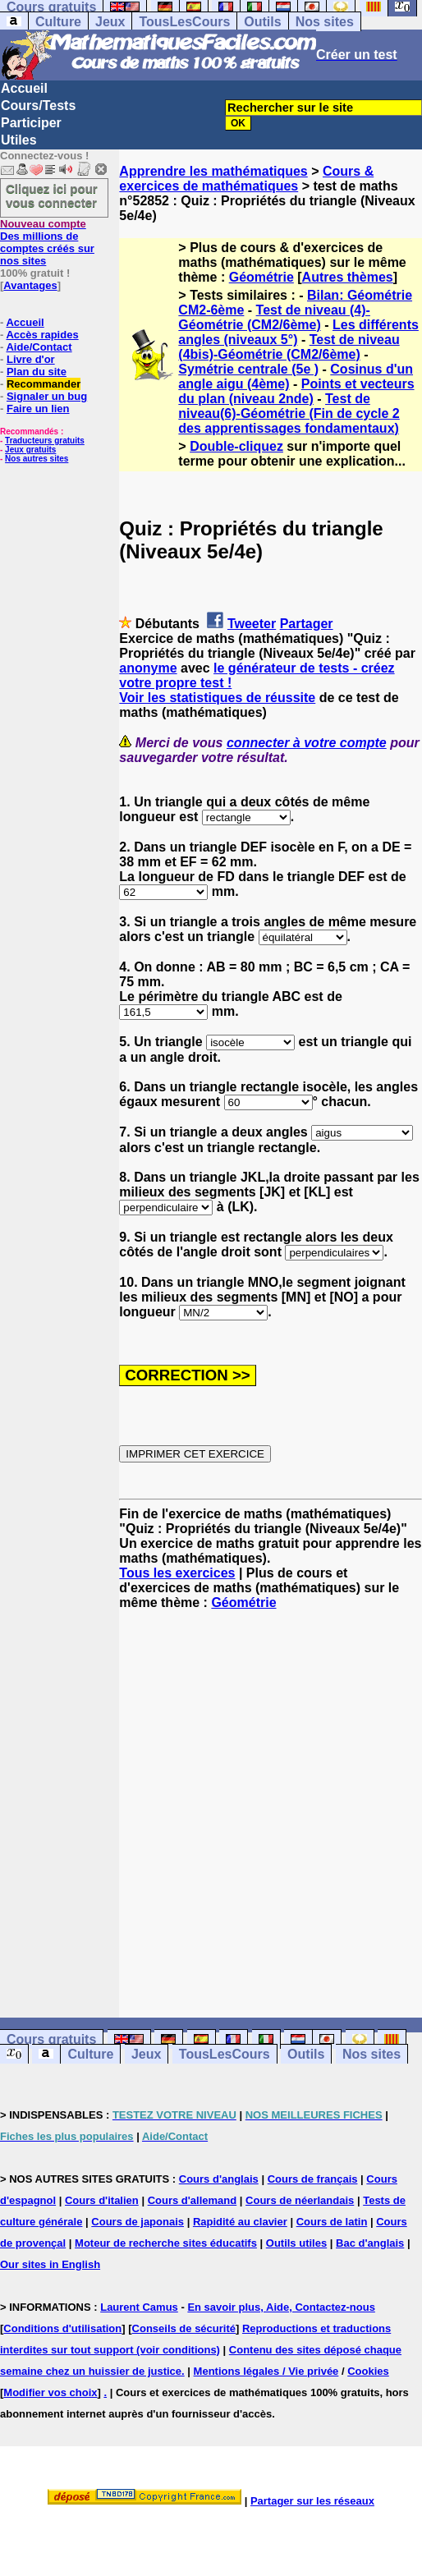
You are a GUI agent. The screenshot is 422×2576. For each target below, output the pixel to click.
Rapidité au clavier (240, 2222)
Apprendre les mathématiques (213, 171)
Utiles (19, 140)
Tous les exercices (177, 1573)
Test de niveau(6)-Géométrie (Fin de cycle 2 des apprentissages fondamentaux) (288, 413)
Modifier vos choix (50, 2392)
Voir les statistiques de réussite (217, 698)
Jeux (110, 22)
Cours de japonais (137, 2222)
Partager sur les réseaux (312, 2501)
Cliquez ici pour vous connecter (52, 195)
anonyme (148, 668)
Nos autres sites (36, 458)
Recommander (43, 384)
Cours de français (313, 2179)
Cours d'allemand (192, 2200)
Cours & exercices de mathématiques (246, 178)
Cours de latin (332, 2222)
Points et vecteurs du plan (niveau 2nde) (296, 391)
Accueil (24, 88)
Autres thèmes (347, 277)
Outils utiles (296, 2243)
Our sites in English (50, 2264)
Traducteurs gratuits (45, 440)
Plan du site (37, 371)
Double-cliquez (236, 446)
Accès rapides (42, 334)
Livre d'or (31, 359)
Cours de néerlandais (299, 2200)
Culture (58, 22)
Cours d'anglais (219, 2179)
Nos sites (325, 22)
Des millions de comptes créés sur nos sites (47, 242)
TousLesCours (184, 22)
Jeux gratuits (30, 449)
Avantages (30, 285)
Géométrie (261, 277)
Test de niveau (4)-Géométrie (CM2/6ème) (274, 317)
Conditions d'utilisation (62, 2328)
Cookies (368, 2371)
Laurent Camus (139, 2307)
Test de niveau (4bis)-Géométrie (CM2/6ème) (288, 347)
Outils (262, 22)
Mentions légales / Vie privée (266, 2371)
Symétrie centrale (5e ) (248, 369)
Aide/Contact (38, 347)
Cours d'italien (102, 2200)
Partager (306, 624)
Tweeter (251, 624)
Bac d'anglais (370, 2243)
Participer (31, 123)
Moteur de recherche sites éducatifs (166, 2243)
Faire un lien (38, 408)
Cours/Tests (38, 105)
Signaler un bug (47, 396)
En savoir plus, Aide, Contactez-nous (281, 2307)
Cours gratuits (51, 2039)
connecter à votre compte (307, 743)
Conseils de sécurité (184, 2328)
